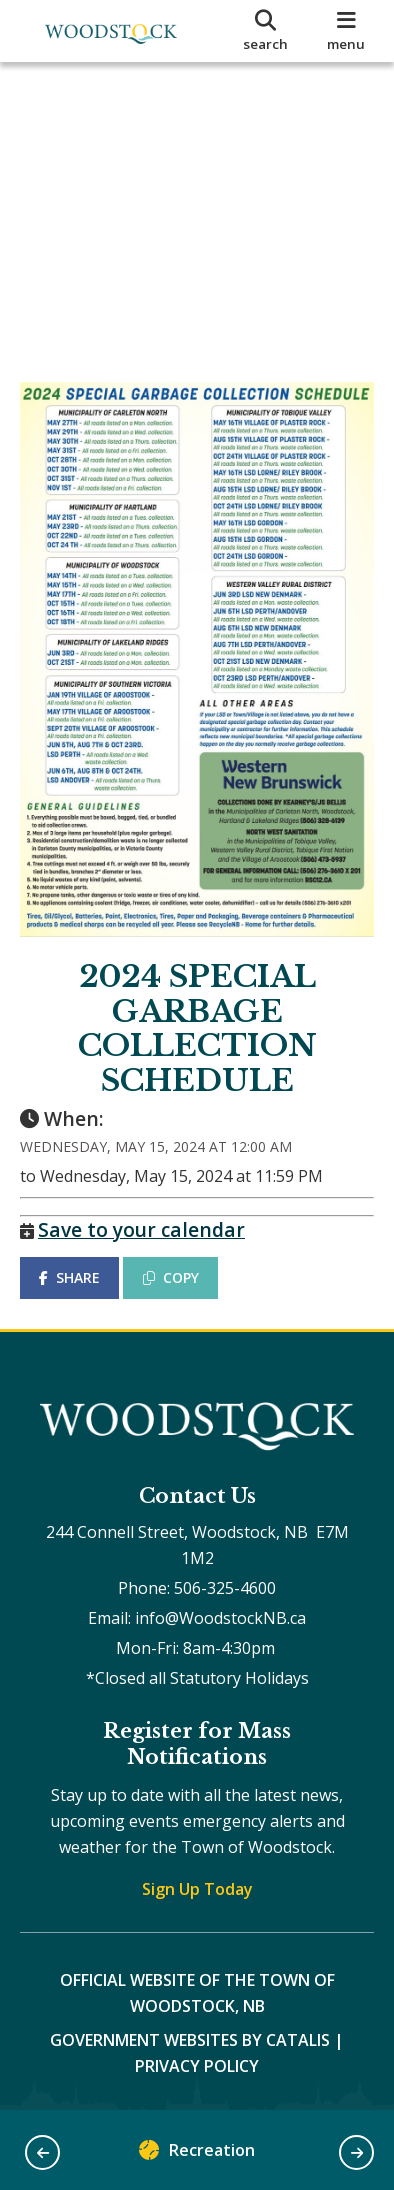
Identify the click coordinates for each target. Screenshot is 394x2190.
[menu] (346, 31)
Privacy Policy (197, 2066)
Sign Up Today (197, 1889)
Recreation (197, 2154)
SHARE (69, 1277)
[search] (266, 31)
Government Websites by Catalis (190, 2040)
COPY (171, 1277)
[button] (42, 2152)
